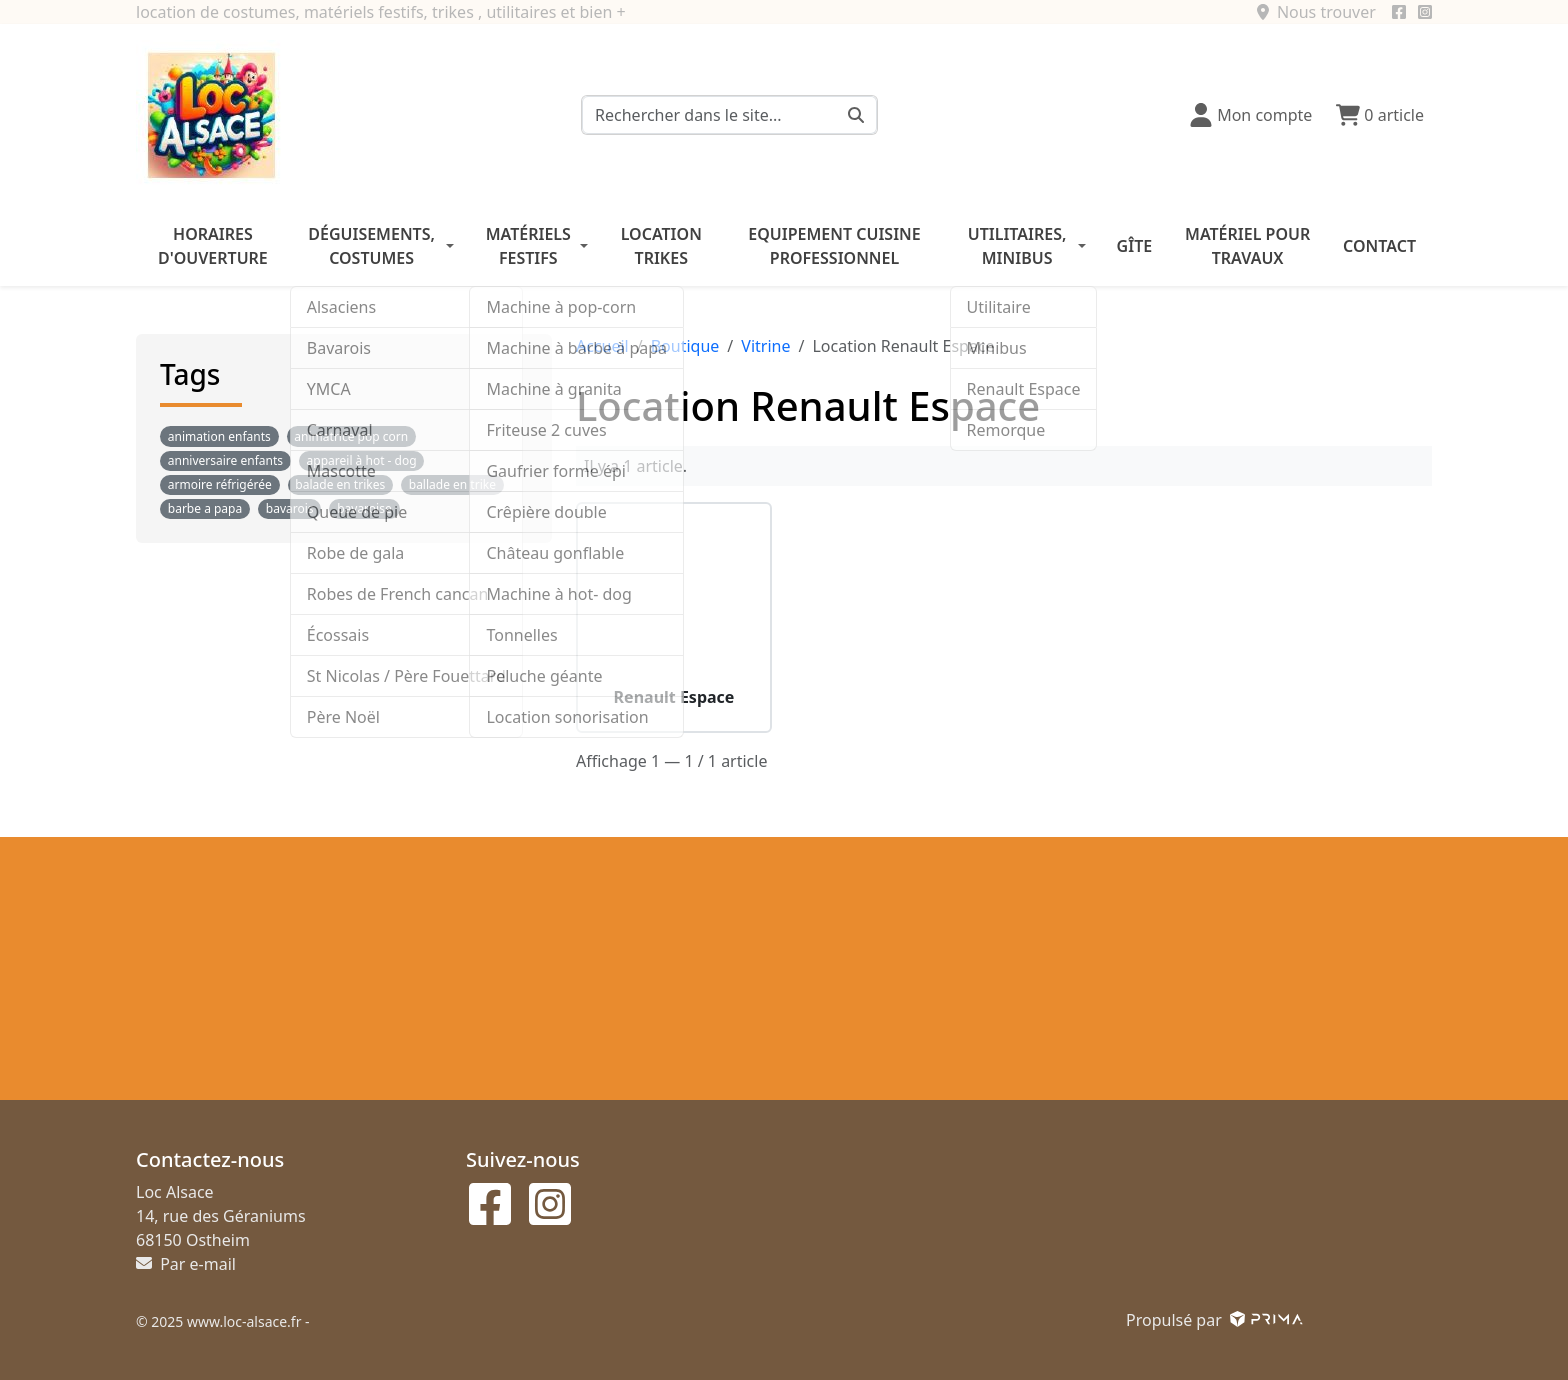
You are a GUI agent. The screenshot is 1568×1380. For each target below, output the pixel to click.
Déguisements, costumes (371, 246)
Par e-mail (186, 1264)
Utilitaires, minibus (1017, 246)
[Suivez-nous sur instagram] (1425, 12)
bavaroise (364, 508)
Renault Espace (674, 697)
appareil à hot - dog (362, 460)
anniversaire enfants (225, 460)
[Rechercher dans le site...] (856, 115)
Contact (1379, 246)
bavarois (290, 508)
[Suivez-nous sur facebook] (1399, 12)
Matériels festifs (528, 246)
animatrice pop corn (351, 436)
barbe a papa (205, 508)
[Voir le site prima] (1264, 1320)
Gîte (1135, 246)
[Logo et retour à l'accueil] (211, 113)
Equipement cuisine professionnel (834, 246)
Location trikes (661, 246)
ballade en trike (452, 484)
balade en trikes (340, 484)
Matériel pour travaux (1247, 246)
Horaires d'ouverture (213, 246)
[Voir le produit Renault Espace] (674, 600)
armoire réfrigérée (220, 484)
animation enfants (219, 436)
